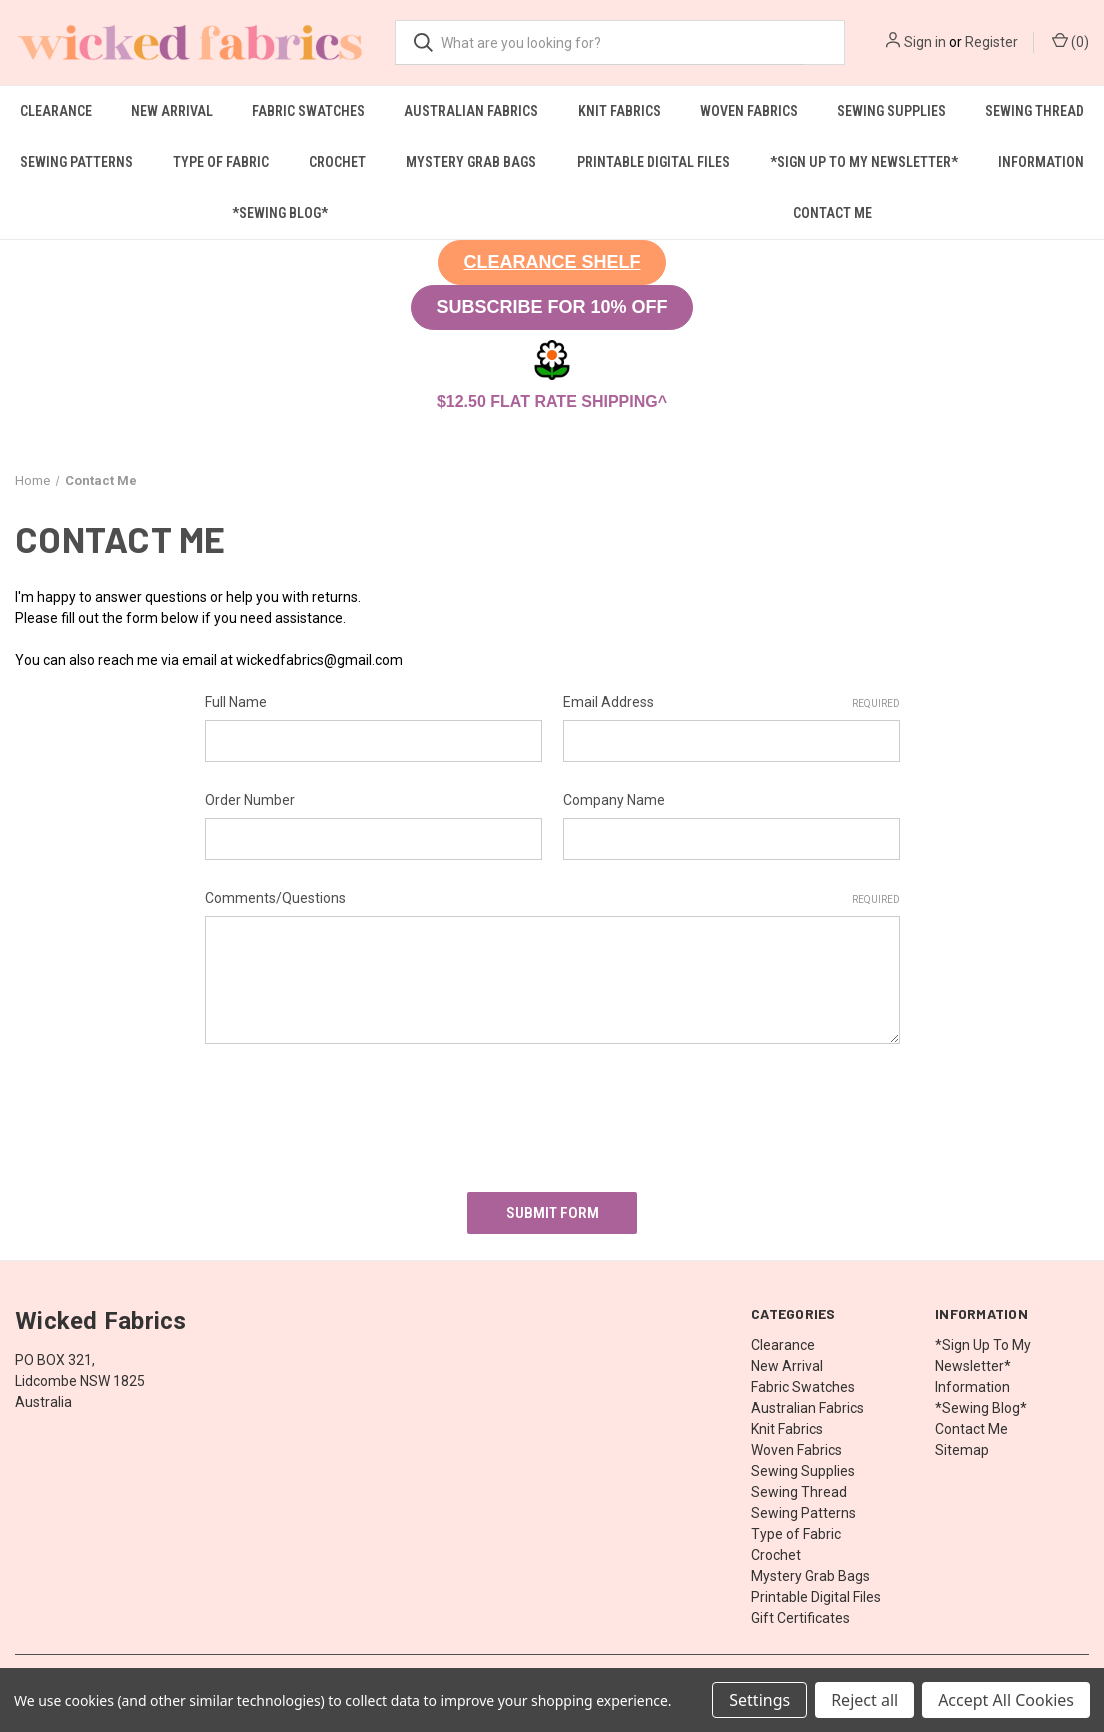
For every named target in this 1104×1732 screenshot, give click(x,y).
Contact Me (832, 213)
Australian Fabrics (471, 111)
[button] (551, 262)
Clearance (56, 111)
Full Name (236, 702)
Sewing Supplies (891, 111)
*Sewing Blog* (280, 213)
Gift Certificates (800, 1612)
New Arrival (172, 111)
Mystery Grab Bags (471, 162)
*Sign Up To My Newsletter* (864, 162)
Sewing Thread (1034, 111)
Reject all (864, 1700)
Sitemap (962, 1444)
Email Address (731, 703)
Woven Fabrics (749, 111)
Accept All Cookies (1006, 1700)
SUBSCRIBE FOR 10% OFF (551, 307)
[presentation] (357, 1111)
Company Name (614, 800)
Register (991, 42)
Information (1041, 162)
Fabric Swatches (308, 111)
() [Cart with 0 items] (1070, 41)
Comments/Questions (552, 899)
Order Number (250, 800)
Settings (759, 1700)
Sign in (925, 42)
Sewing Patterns (76, 162)
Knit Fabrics (619, 111)
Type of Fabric (221, 162)
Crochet (337, 162)
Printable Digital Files (653, 162)
